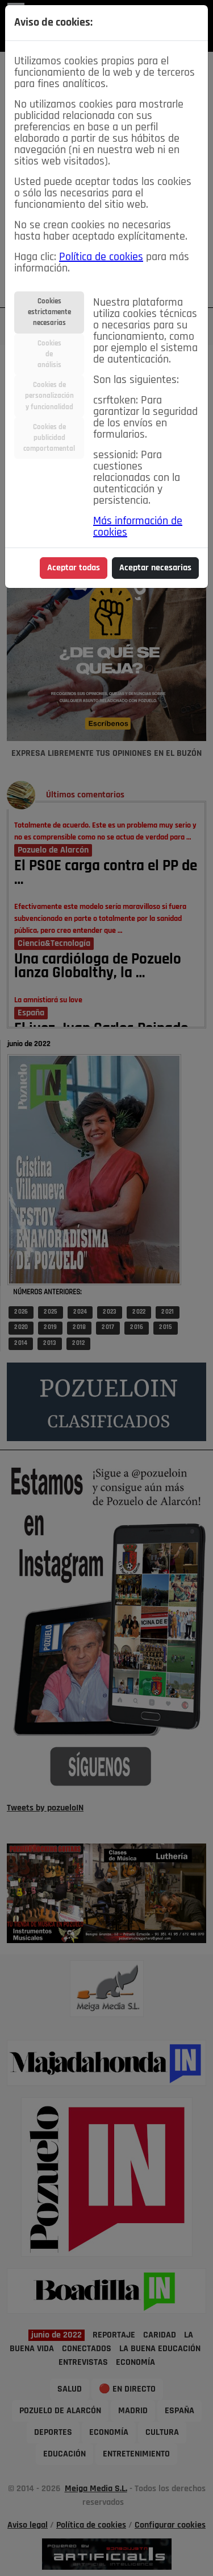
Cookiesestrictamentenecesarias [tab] (49, 312)
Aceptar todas (73, 568)
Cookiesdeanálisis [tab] (49, 354)
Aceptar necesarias (155, 568)
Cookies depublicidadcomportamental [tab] (49, 437)
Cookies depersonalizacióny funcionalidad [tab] (49, 395)
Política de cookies (101, 257)
